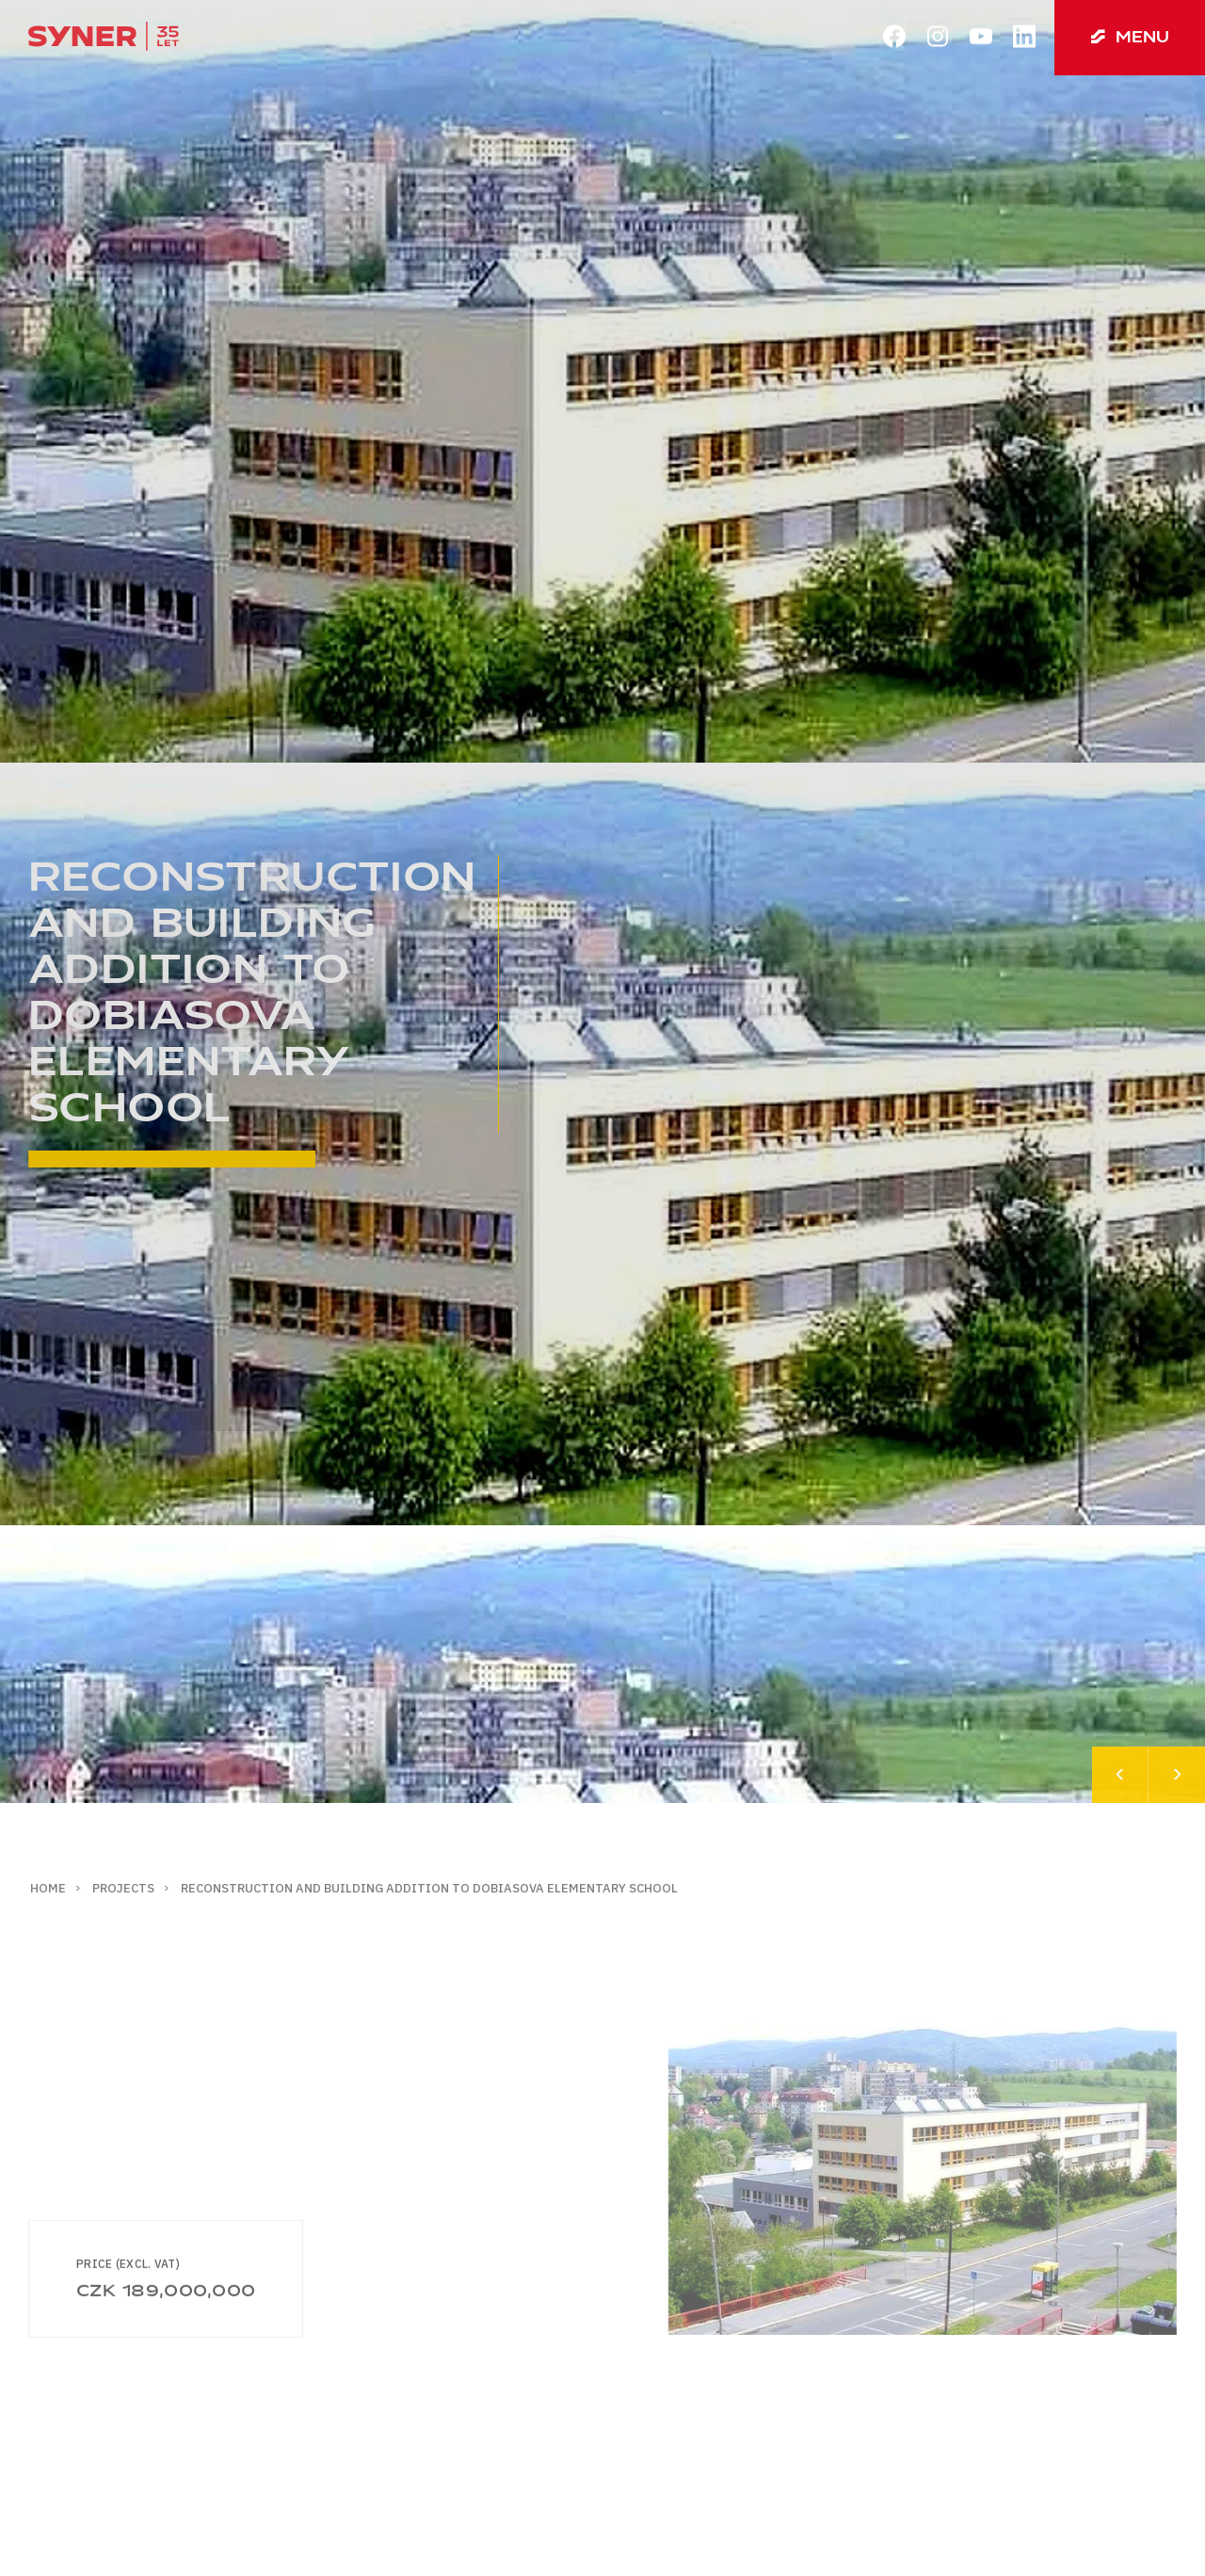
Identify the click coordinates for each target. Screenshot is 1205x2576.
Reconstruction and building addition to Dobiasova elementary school (429, 1888)
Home (48, 1888)
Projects (123, 1888)
